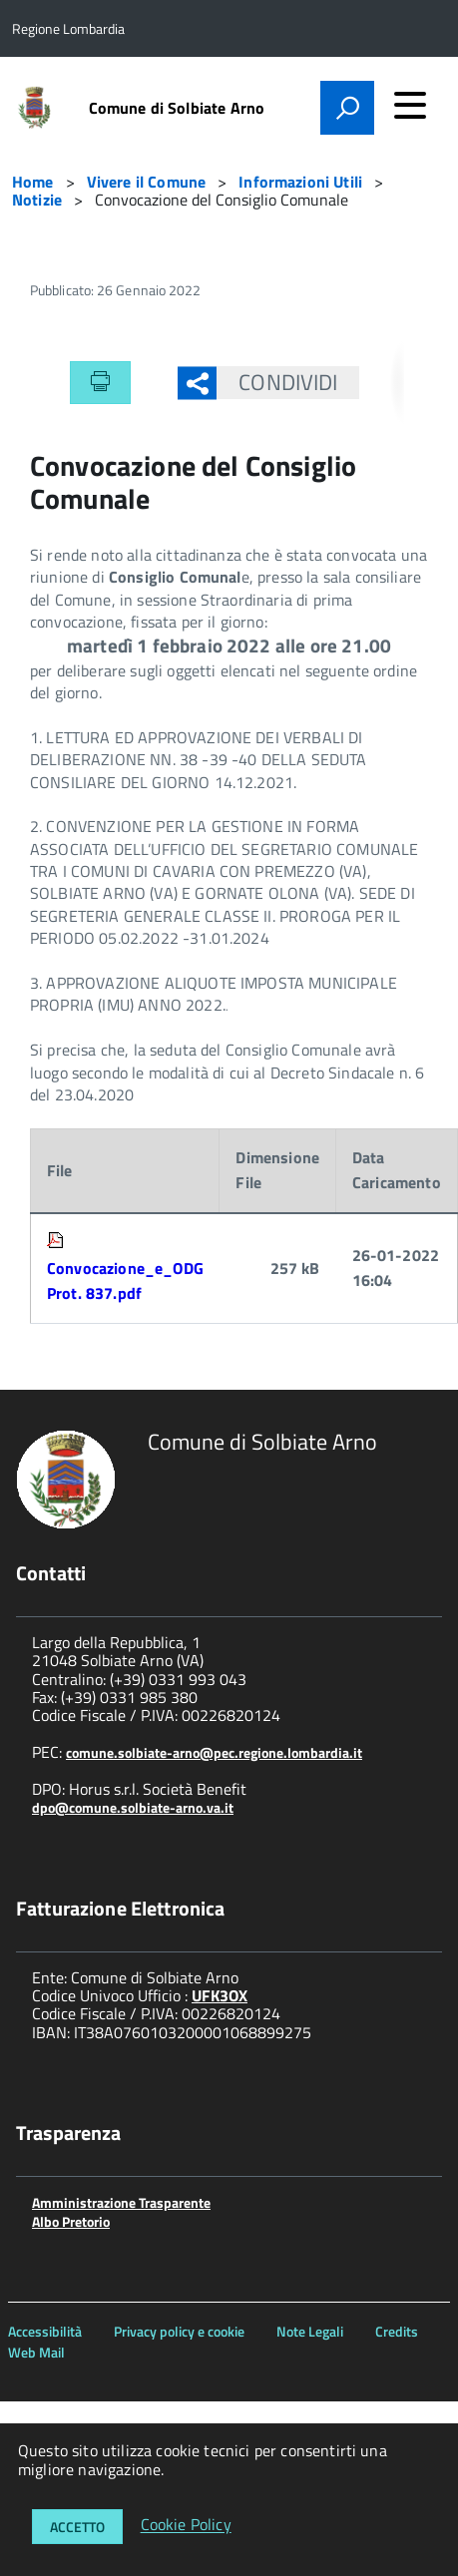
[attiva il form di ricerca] (347, 108)
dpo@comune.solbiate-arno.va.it (132, 1807)
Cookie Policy (186, 2525)
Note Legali (309, 2331)
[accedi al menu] (410, 105)
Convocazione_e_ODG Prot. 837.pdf (125, 1281)
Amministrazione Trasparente (121, 2202)
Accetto (77, 2526)
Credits (396, 2331)
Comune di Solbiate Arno (177, 108)
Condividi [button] (277, 382)
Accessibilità (45, 2331)
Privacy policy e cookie (179, 2331)
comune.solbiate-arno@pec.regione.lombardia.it (214, 1752)
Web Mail (36, 2352)
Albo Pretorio (71, 2221)
